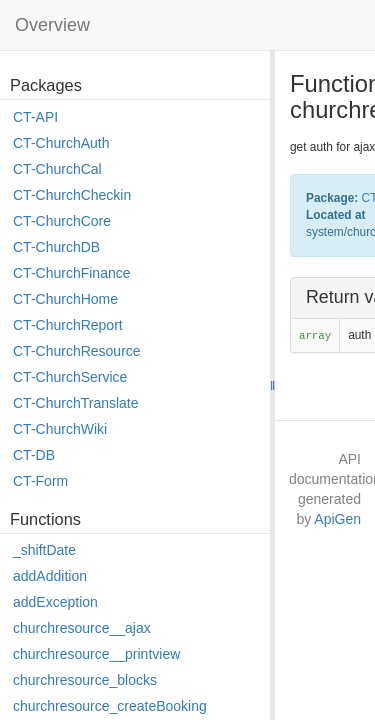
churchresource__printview (96, 654)
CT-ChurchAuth (61, 143)
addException (55, 602)
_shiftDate (44, 550)
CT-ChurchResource (77, 351)
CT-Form (40, 481)
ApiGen (337, 519)
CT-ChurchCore (62, 221)
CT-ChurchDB (56, 247)
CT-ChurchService (70, 377)
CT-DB (34, 455)
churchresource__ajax (82, 628)
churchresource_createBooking (110, 706)
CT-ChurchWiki (60, 429)
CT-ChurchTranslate (76, 403)
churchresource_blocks (85, 680)
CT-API (35, 117)
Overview (52, 25)
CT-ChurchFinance (72, 273)
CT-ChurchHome (65, 299)
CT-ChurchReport (68, 325)
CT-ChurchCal (57, 169)
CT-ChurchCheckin (72, 195)
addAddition (50, 576)
